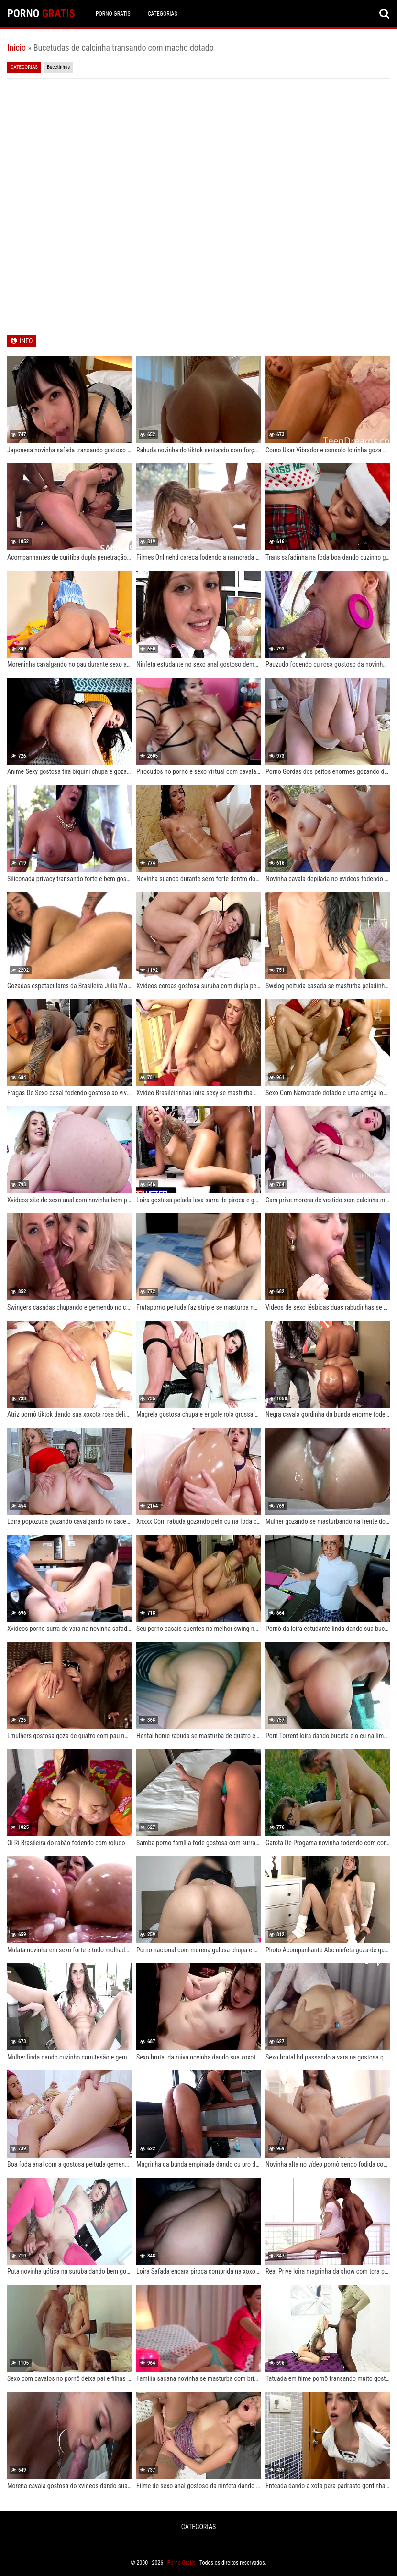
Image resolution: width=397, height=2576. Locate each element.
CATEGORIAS (162, 14)
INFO (26, 341)
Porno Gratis (113, 14)
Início (16, 48)
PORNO (41, 13)
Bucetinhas (58, 67)
